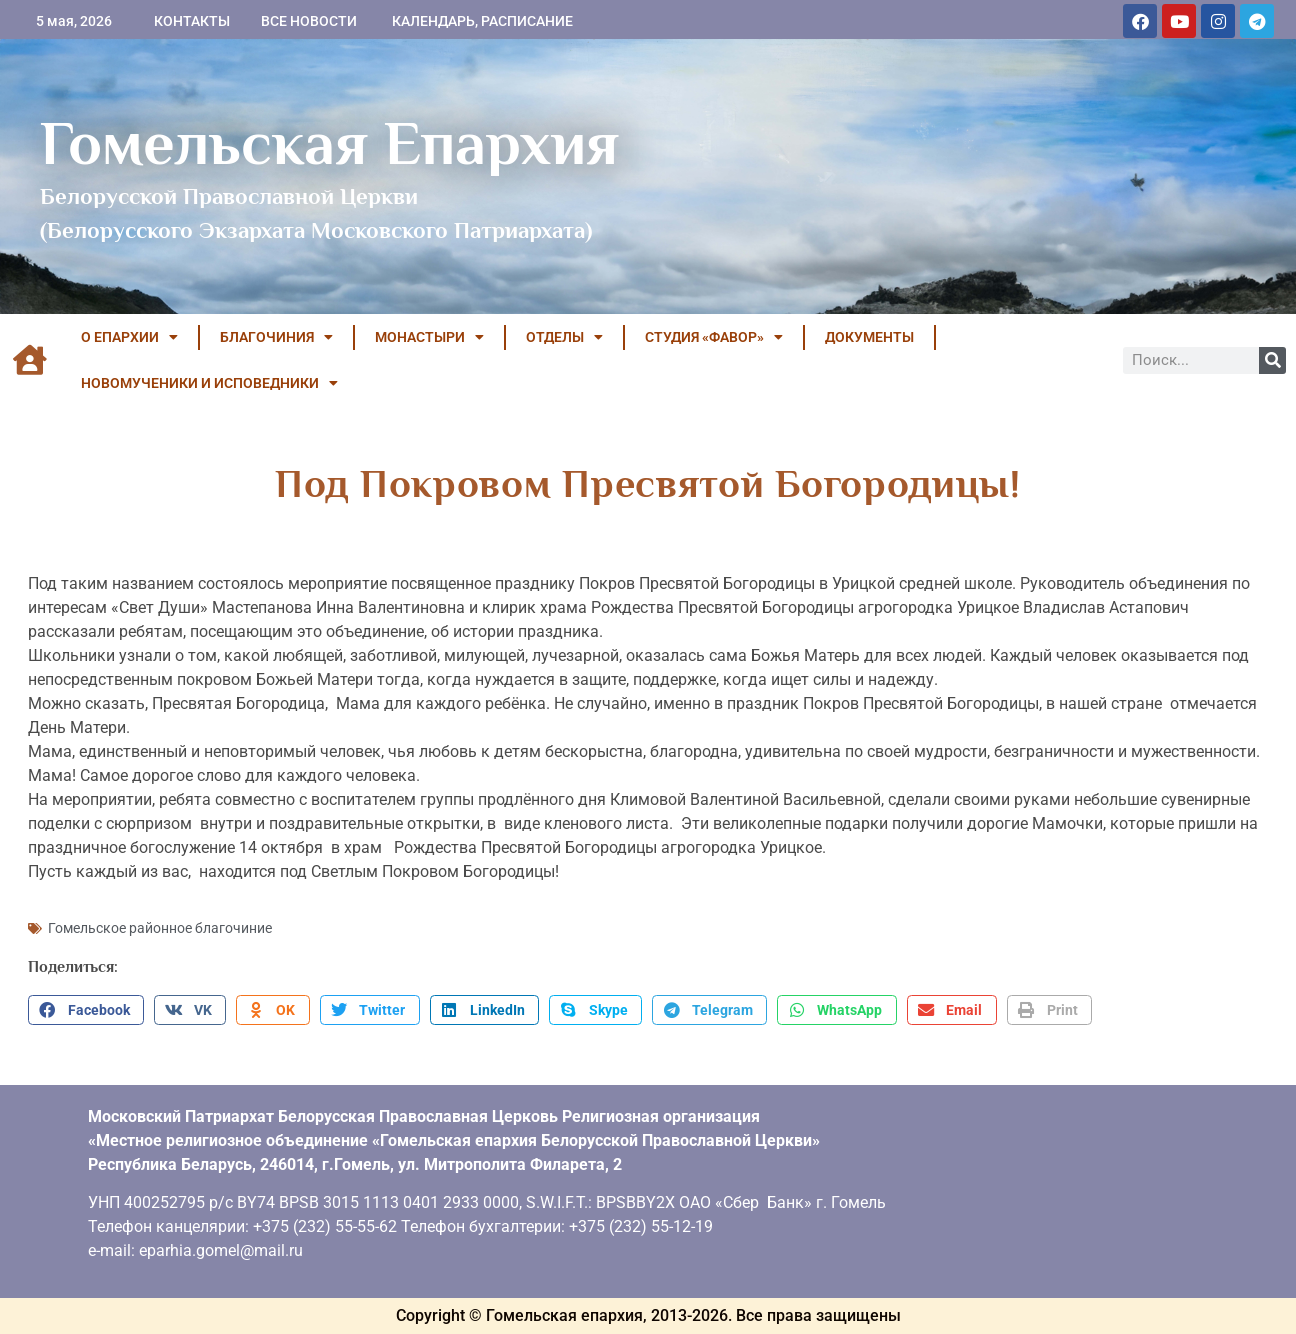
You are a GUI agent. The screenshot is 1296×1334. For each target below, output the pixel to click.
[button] (86, 1010)
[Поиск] (1272, 360)
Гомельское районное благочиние (160, 928)
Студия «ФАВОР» (714, 337)
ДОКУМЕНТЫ (869, 337)
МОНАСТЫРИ (429, 337)
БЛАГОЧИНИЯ (276, 337)
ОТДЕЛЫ (564, 337)
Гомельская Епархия (329, 143)
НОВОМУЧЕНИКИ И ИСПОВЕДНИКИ (209, 383)
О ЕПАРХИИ (129, 337)
